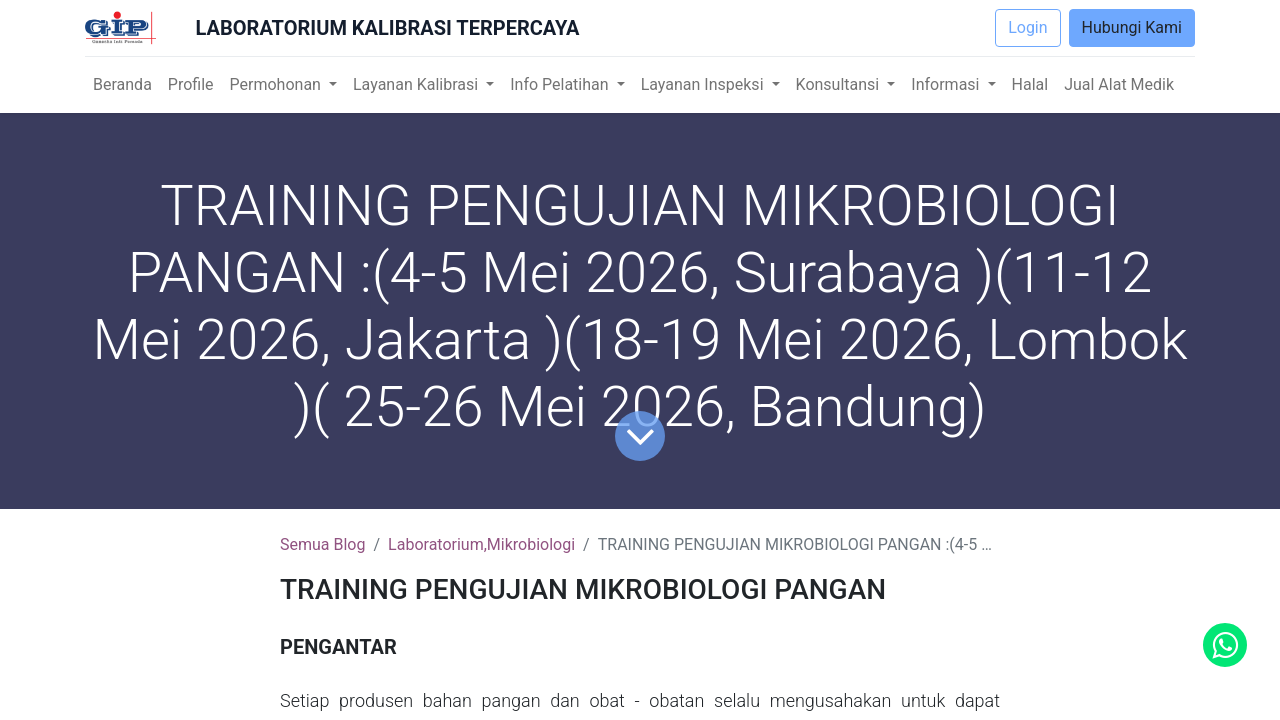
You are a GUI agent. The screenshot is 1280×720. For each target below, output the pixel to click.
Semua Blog (322, 544)
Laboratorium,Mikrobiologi (481, 544)
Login (1027, 27)
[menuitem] (122, 85)
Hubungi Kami (1132, 27)
